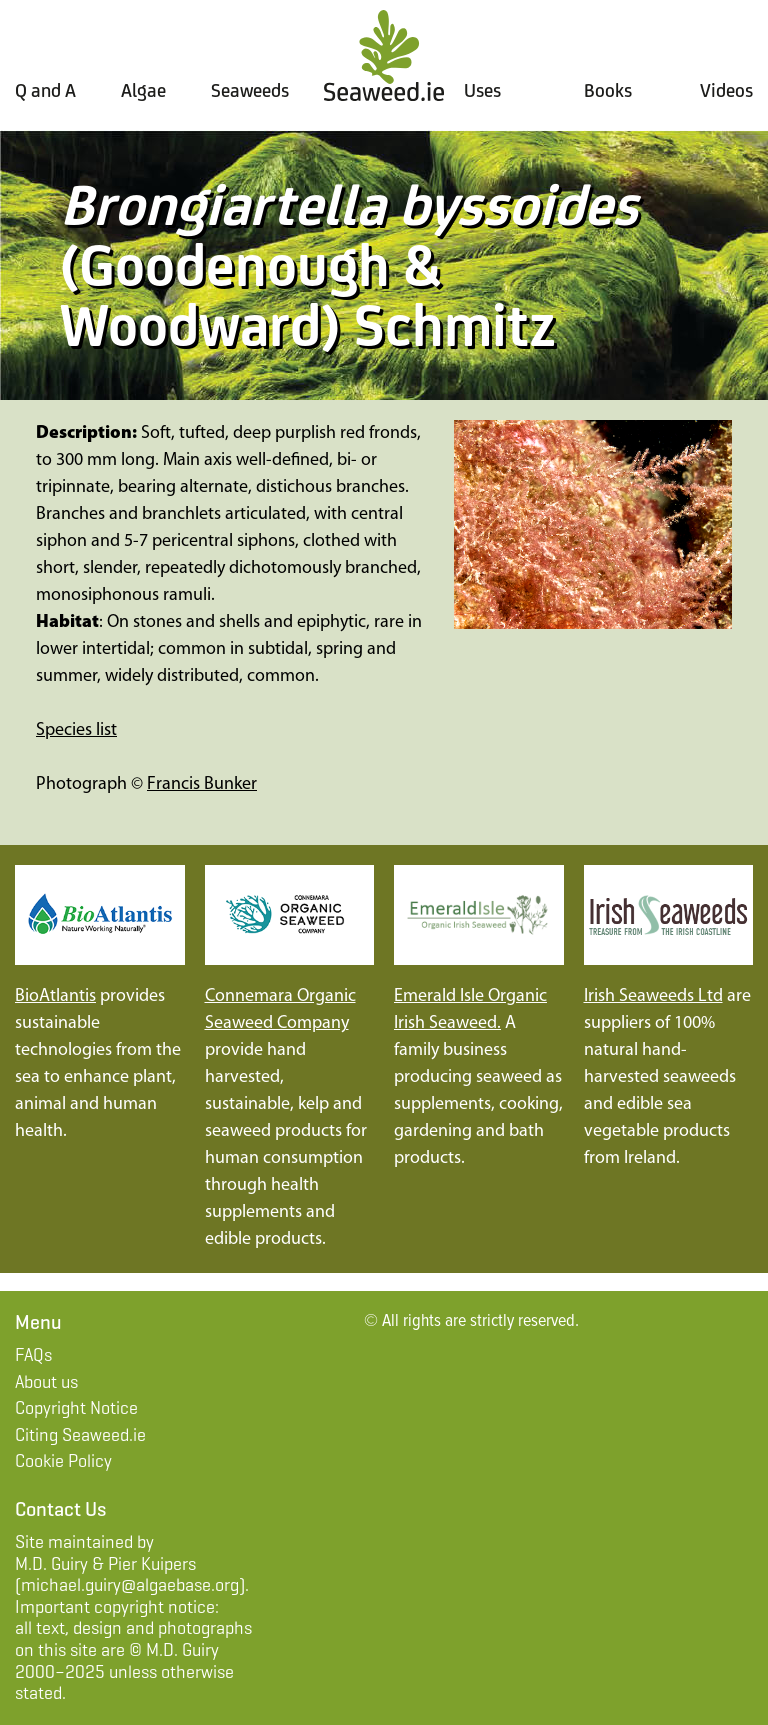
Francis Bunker (202, 784)
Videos (726, 90)
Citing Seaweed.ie (80, 1435)
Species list (76, 730)
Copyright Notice (76, 1408)
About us (46, 1382)
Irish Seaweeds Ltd (653, 996)
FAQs (33, 1355)
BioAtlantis (55, 996)
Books (608, 90)
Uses (482, 90)
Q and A (45, 90)
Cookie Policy (63, 1461)
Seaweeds (250, 90)
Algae (143, 90)
